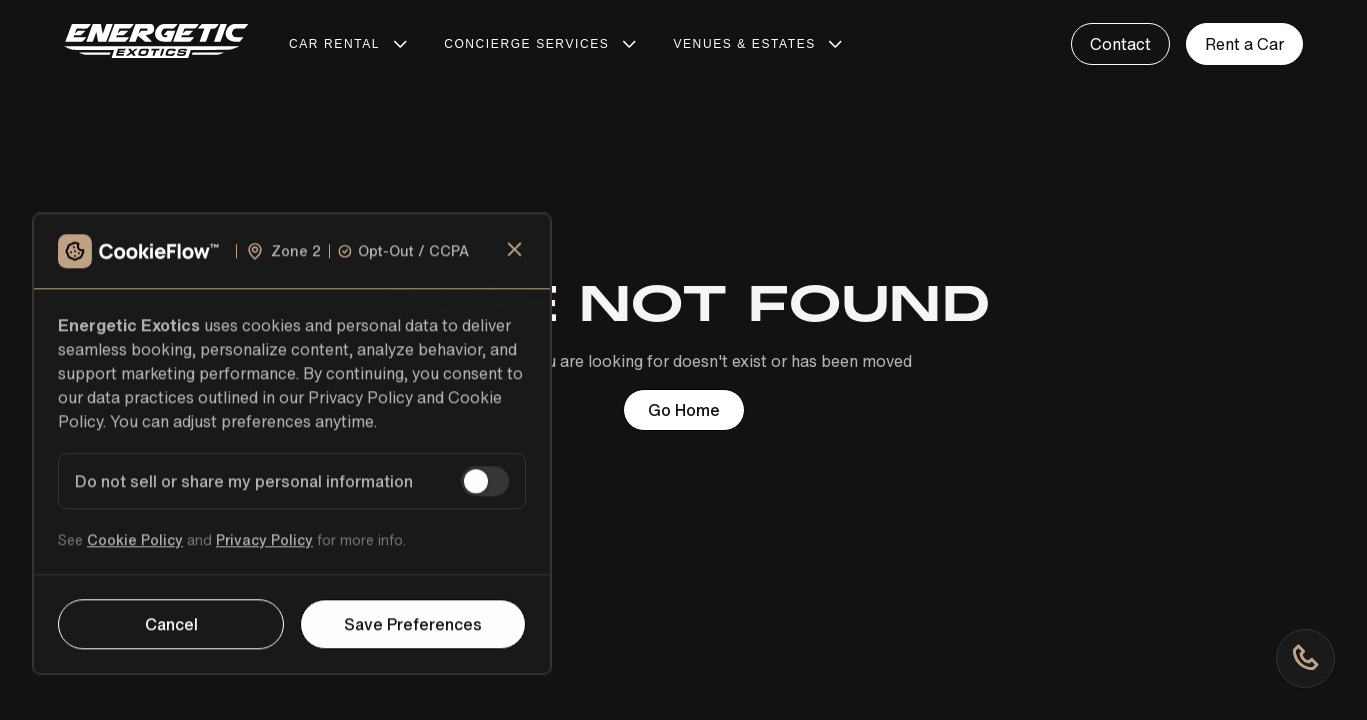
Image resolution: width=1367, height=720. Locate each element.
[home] (156, 44)
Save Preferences (413, 635)
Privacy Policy (264, 550)
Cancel (171, 635)
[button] (350, 44)
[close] (515, 260)
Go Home (684, 410)
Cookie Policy (135, 550)
